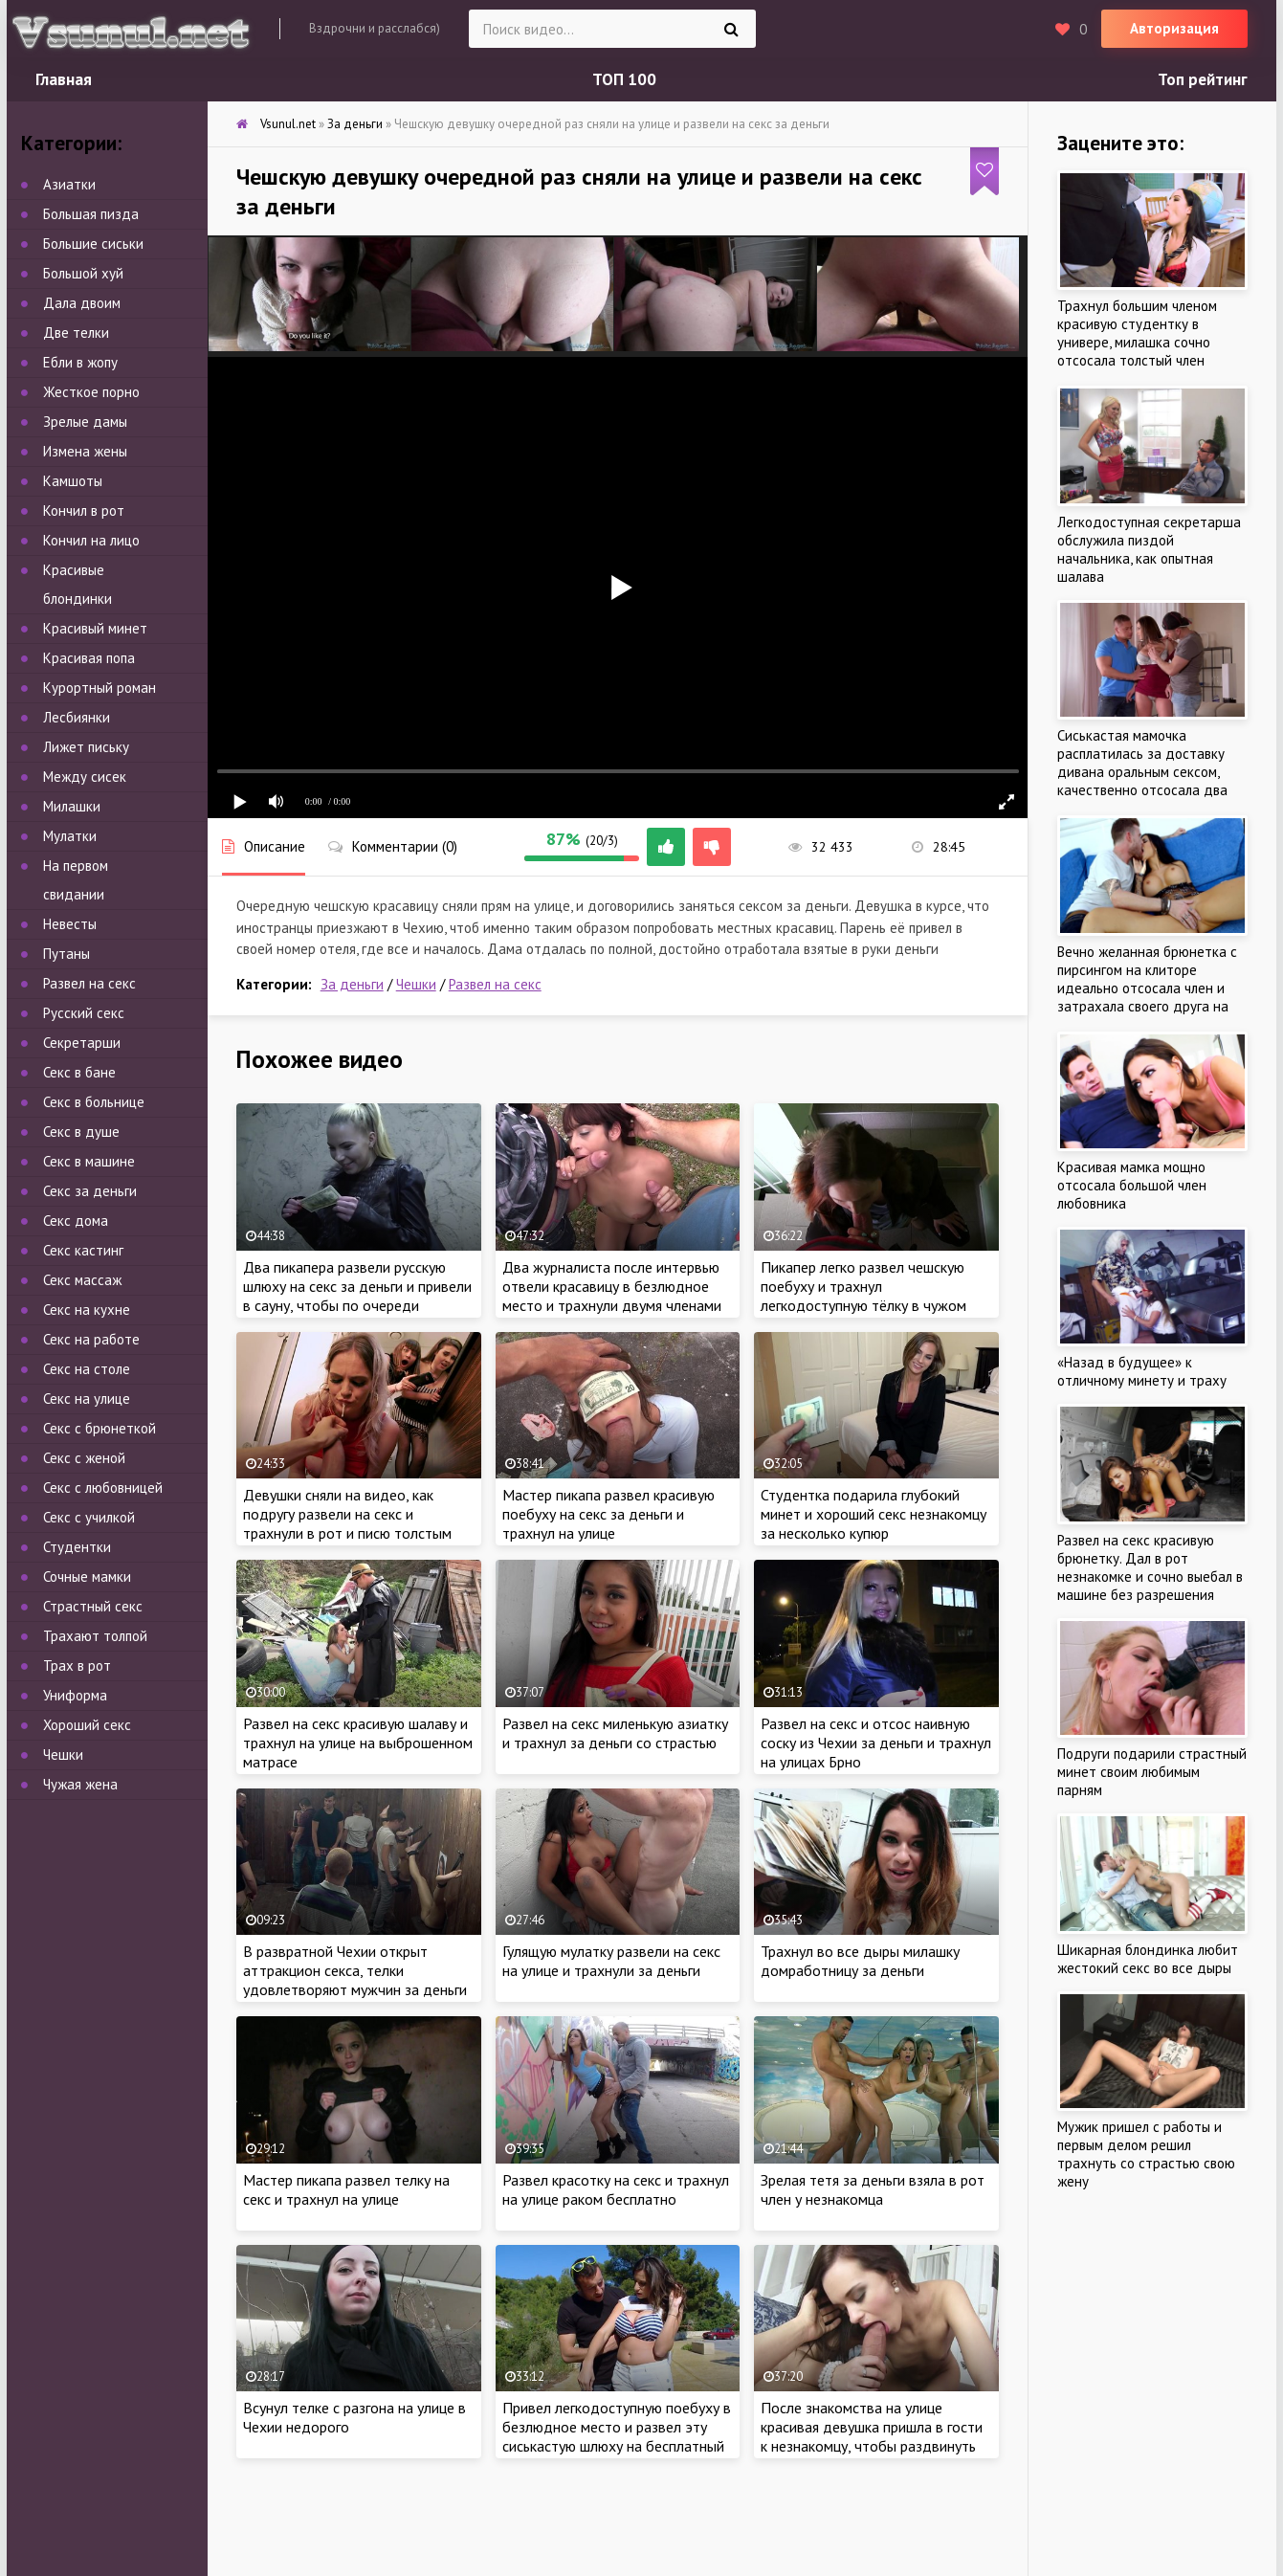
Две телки (76, 332)
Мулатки (70, 836)
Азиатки (69, 184)
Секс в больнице (93, 1102)
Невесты (70, 924)
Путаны (66, 953)
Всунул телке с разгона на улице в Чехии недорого (354, 2417)
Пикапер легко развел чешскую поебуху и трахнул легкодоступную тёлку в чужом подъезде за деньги (863, 1295)
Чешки (416, 984)
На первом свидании (75, 879)
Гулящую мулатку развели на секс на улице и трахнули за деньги (611, 1961)
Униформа (75, 1695)
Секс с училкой (89, 1517)
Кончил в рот (83, 510)
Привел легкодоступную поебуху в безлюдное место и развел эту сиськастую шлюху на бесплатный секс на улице (616, 2436)
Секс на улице (86, 1398)
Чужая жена (80, 1784)
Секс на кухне (86, 1309)
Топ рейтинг (1203, 79)
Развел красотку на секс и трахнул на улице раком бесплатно (615, 2189)
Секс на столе (86, 1369)
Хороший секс (87, 1725)
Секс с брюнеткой (99, 1428)
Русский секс (83, 1013)
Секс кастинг (83, 1250)
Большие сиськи (93, 243)
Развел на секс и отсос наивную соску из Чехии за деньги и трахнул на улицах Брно (876, 1742)
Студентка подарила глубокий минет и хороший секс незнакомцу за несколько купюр (873, 1514)
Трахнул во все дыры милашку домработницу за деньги (860, 1961)
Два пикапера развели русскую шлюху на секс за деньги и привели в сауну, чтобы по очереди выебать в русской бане (357, 1295)
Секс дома (75, 1220)
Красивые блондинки (77, 584)
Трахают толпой (95, 1636)
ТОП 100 (624, 79)
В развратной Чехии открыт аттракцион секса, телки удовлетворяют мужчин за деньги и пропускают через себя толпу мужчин (355, 1989)
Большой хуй (83, 273)
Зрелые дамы (85, 421)
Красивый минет (95, 628)
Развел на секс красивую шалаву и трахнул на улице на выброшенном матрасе (358, 1742)
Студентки (77, 1547)
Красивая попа (89, 658)
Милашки (71, 806)
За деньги (352, 984)
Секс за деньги (90, 1191)
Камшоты (72, 481)
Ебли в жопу (80, 362)
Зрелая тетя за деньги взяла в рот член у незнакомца (872, 2189)
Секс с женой (84, 1458)
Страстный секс (93, 1606)
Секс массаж (82, 1280)
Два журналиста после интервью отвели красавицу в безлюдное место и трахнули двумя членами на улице (611, 1295)
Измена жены (85, 451)
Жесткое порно (91, 392)
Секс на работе (91, 1339)
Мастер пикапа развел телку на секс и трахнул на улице (346, 2189)
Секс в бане (79, 1072)
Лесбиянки (76, 717)
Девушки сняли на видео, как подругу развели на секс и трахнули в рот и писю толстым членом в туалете (347, 1523)
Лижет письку (86, 747)
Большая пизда (91, 214)
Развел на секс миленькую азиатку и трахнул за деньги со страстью (615, 1733)
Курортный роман (99, 687)
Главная (63, 79)
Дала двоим (82, 303)
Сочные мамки (87, 1576)
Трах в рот (77, 1665)
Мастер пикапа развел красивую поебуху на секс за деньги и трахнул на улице (608, 1514)
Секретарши (82, 1042)
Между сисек (84, 776)
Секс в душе (81, 1131)
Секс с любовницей (103, 1487)
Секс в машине (89, 1161)
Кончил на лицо (91, 540)
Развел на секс (495, 984)
